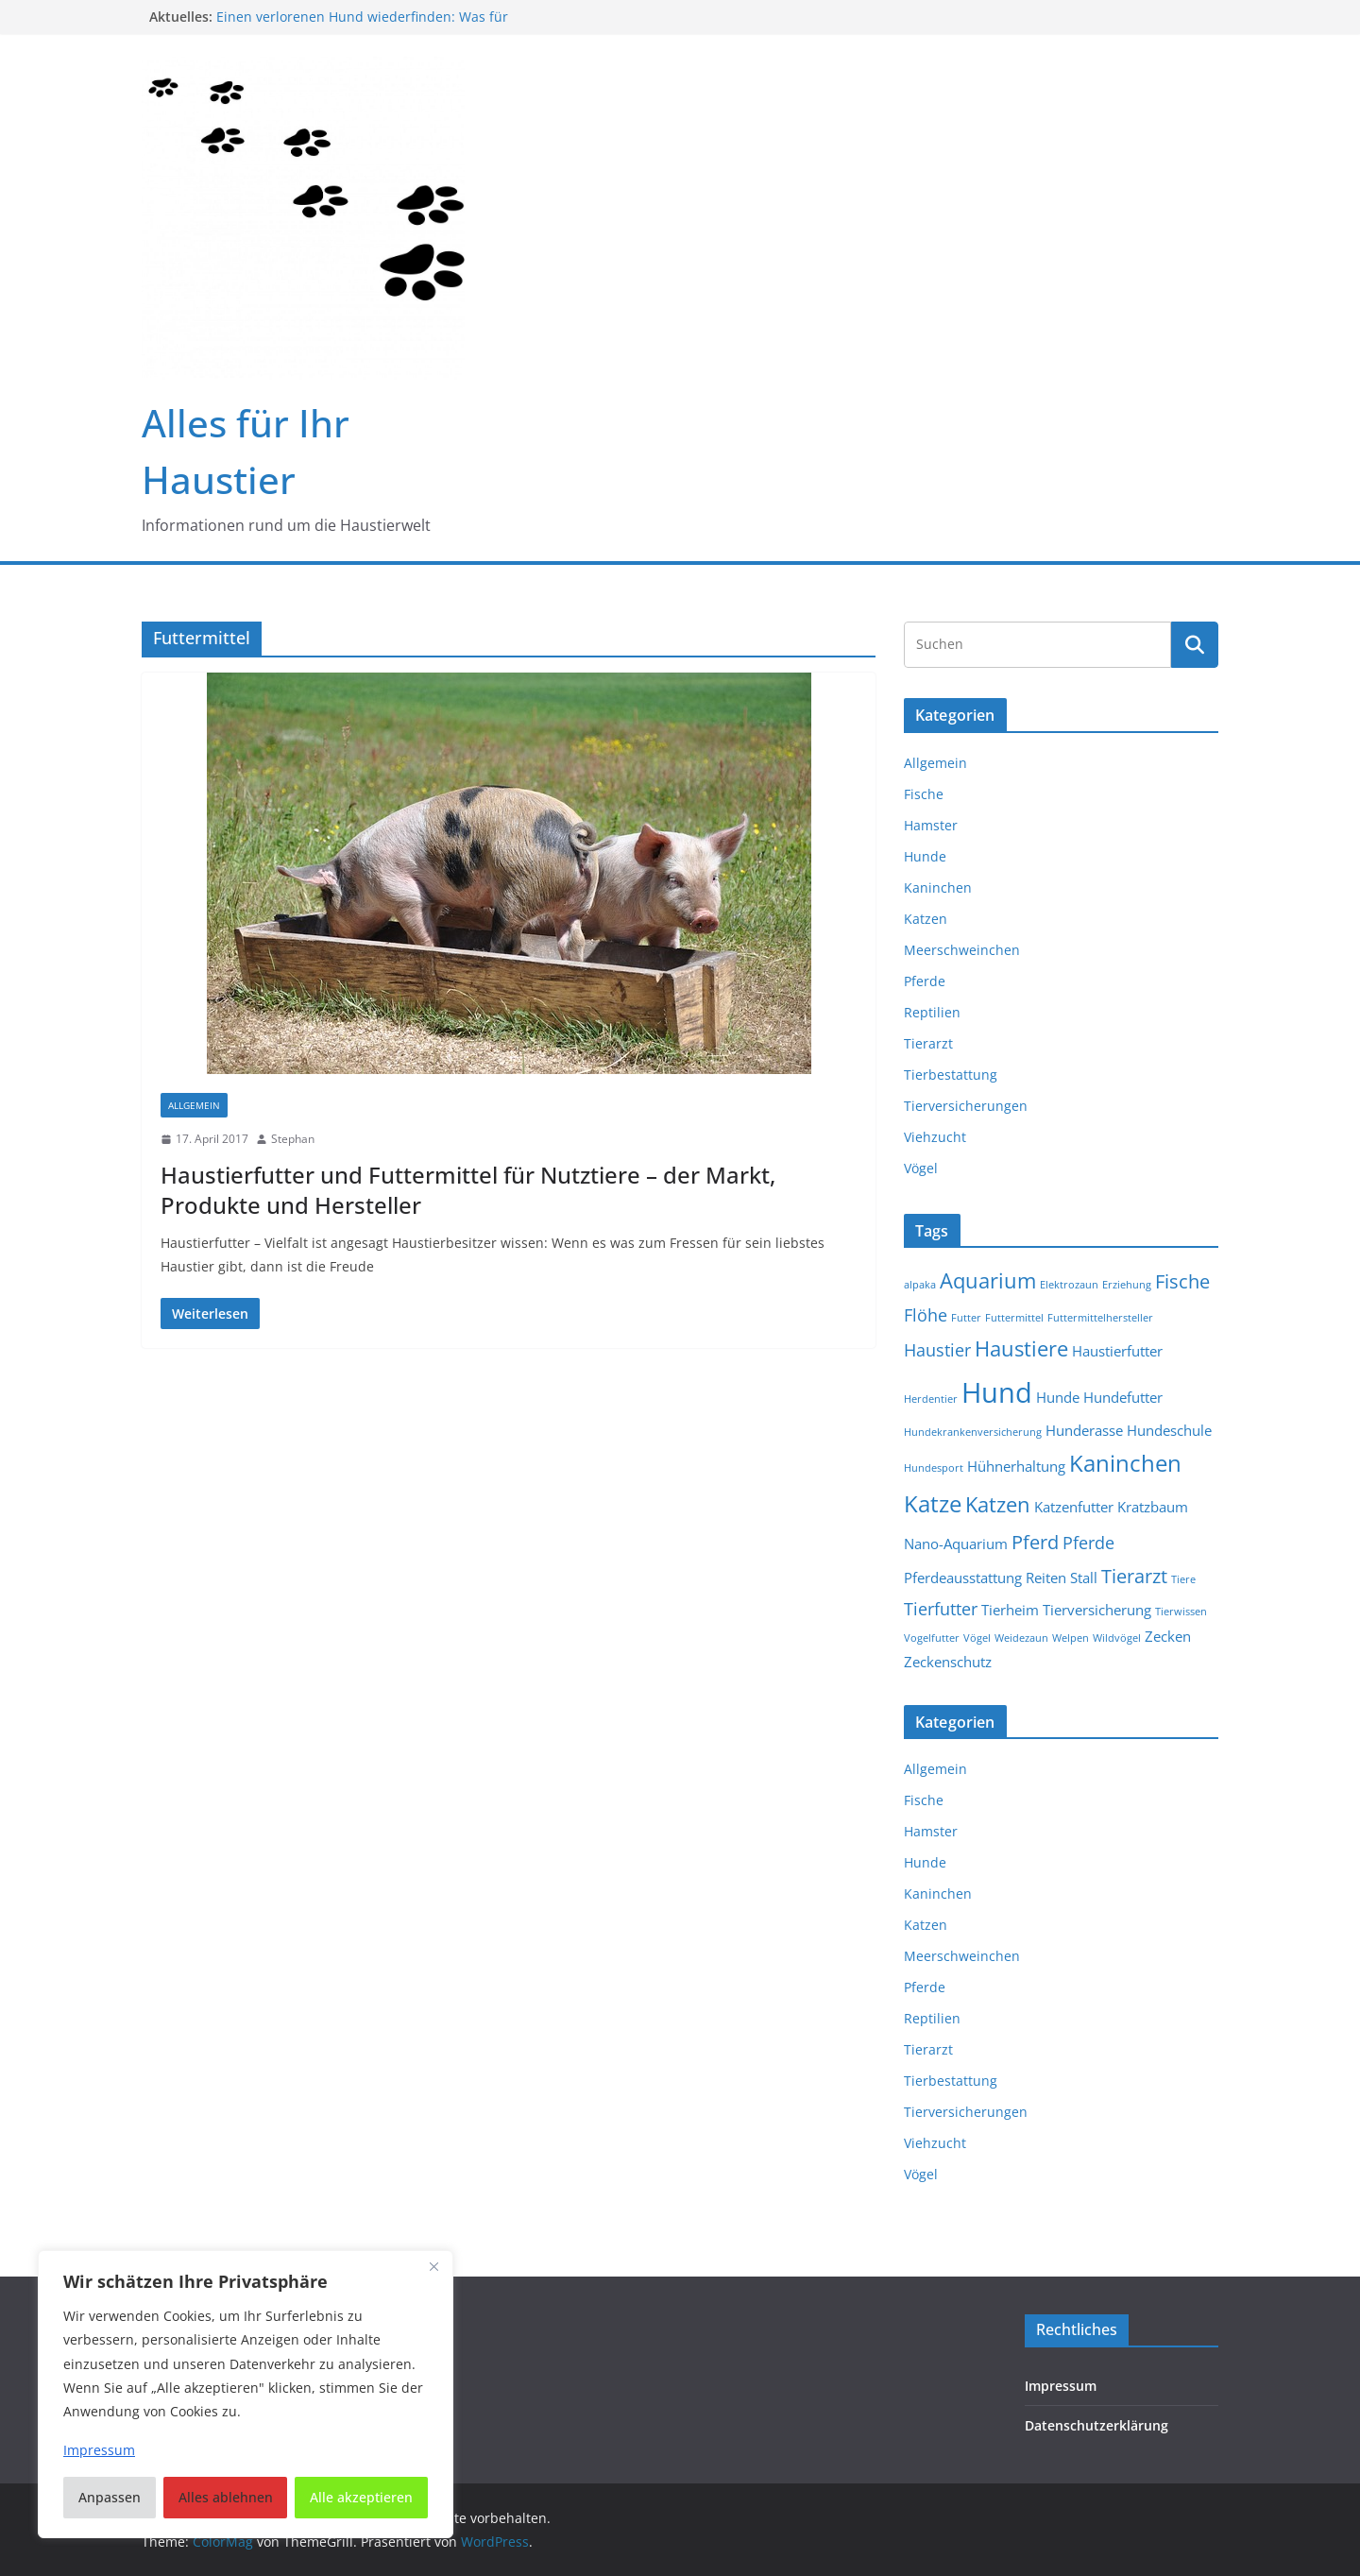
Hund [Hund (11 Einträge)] (996, 1392)
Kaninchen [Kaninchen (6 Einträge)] (1125, 1463)
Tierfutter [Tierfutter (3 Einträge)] (941, 1608)
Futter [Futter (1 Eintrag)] (966, 1317)
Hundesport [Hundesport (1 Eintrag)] (933, 1468)
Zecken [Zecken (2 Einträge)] (1168, 1636)
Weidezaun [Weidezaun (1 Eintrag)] (1021, 1638)
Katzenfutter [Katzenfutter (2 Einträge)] (1074, 1506)
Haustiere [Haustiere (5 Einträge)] (1021, 1348)
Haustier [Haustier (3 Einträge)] (937, 1350)
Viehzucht (935, 1137)
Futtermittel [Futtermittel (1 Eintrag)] (1014, 1317)
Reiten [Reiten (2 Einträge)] (1046, 1577)
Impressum (1060, 2386)
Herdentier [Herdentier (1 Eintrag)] (931, 1399)
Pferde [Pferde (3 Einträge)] (1088, 1542)
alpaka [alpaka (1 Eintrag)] (920, 1284)
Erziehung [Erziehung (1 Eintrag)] (1126, 1284)
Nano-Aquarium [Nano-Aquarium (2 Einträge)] (956, 1543)
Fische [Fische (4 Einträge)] (1182, 1281)
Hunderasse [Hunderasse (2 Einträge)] (1084, 1430)
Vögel (921, 1168)
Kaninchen (938, 887)
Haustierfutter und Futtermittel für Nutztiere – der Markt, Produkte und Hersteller (468, 1189)
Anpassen (109, 2497)
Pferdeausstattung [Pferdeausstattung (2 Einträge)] (963, 1577)
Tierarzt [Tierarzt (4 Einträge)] (1134, 1575)
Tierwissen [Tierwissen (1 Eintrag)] (1181, 1611)
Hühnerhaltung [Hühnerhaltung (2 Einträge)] (1016, 1466)
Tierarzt (928, 1043)
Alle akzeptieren (361, 2497)
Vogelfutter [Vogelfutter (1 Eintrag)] (932, 1638)
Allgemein (194, 1105)
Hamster (931, 825)
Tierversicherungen (966, 1106)
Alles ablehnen (225, 2497)
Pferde (924, 981)
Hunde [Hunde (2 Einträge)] (1058, 1397)
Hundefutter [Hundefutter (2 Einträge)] (1123, 1397)
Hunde (925, 856)
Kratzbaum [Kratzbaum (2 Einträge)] (1152, 1506)
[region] (245, 2394)
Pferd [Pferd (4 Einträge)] (1035, 1541)
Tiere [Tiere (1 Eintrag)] (1183, 1579)
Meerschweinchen (962, 950)
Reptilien (932, 1012)
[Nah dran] (433, 2266)
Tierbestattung (950, 1074)
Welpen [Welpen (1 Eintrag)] (1070, 1638)
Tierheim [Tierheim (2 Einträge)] (1010, 1609)
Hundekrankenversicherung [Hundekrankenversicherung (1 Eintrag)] (973, 1432)
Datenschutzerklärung (1096, 2425)
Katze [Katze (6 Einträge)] (932, 1504)
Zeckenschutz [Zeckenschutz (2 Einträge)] (948, 1661)
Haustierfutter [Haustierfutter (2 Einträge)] (1117, 1350)
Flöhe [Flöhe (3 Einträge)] (925, 1315)
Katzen (925, 919)
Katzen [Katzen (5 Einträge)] (997, 1504)
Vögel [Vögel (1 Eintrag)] (977, 1638)
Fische (924, 794)
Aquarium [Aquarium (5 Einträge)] (988, 1280)
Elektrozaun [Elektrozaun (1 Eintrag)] (1069, 1284)
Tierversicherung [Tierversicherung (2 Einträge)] (1097, 1609)
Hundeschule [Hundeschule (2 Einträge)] (1169, 1430)
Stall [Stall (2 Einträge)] (1083, 1577)
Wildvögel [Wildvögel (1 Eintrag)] (1117, 1638)
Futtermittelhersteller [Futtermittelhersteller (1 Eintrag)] (1100, 1317)
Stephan (292, 1139)
